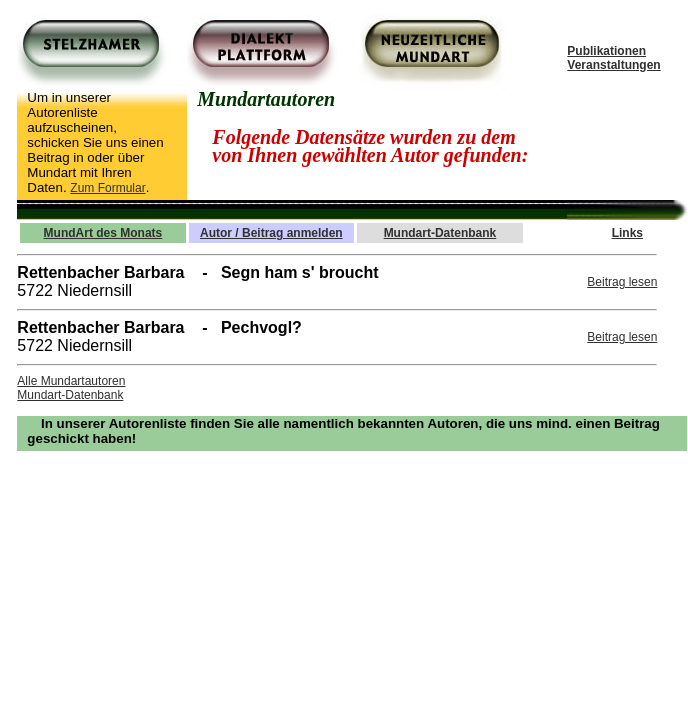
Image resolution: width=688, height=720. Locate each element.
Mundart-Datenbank (70, 395)
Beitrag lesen (622, 282)
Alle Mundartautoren (71, 381)
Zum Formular (107, 188)
